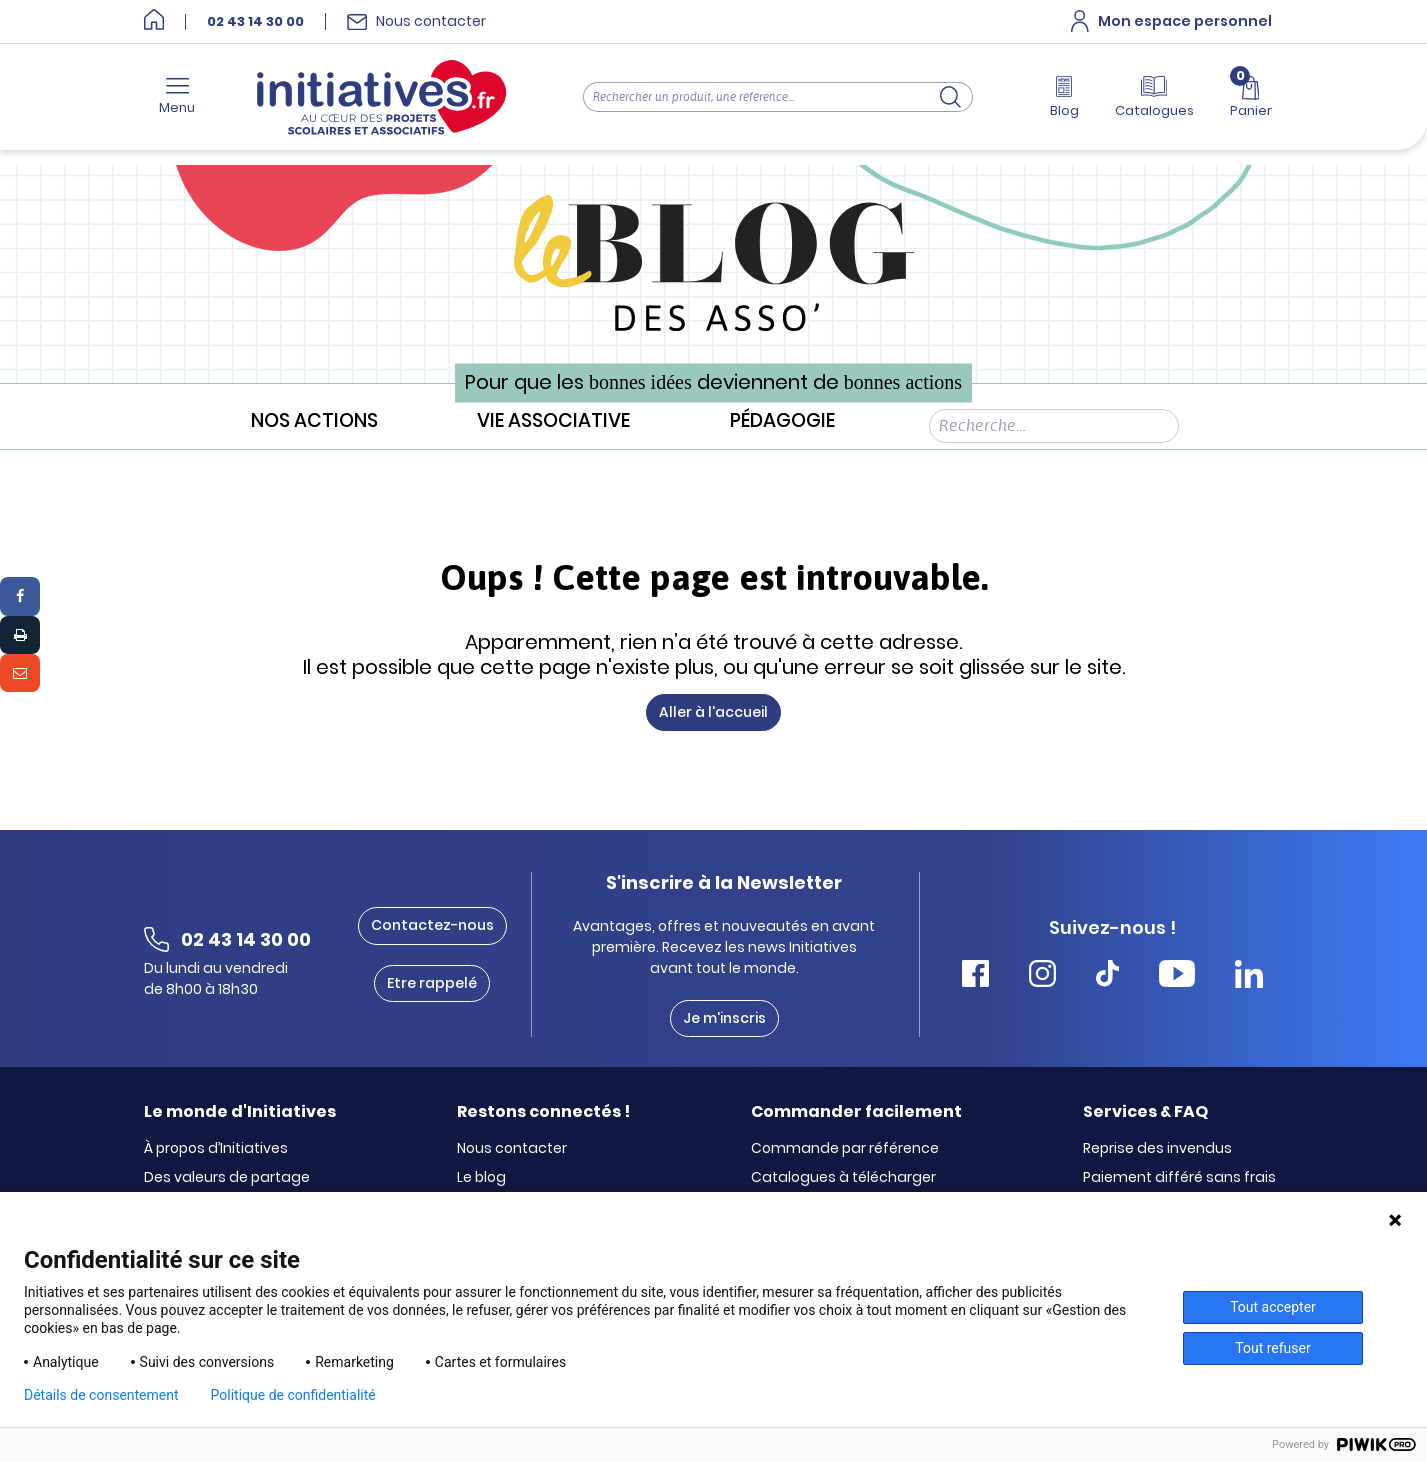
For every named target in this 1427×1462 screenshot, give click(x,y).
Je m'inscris (724, 1018)
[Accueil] (154, 21)
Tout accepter (1273, 1307)
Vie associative (553, 421)
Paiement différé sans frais (1179, 1178)
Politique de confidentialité (293, 1395)
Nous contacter (512, 1149)
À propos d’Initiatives (216, 1149)
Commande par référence (845, 1149)
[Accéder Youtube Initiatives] (1177, 976)
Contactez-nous (432, 925)
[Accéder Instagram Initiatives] (1042, 976)
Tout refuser (1272, 1348)
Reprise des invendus (1157, 1149)
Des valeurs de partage (227, 1178)
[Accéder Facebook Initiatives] (975, 976)
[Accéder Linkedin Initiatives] (1249, 976)
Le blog (481, 1178)
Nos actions (314, 421)
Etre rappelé (432, 983)
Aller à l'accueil (713, 712)
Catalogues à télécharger (843, 1178)
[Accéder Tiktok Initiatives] (1107, 976)
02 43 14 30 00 (255, 22)
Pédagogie (782, 421)
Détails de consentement (101, 1395)
